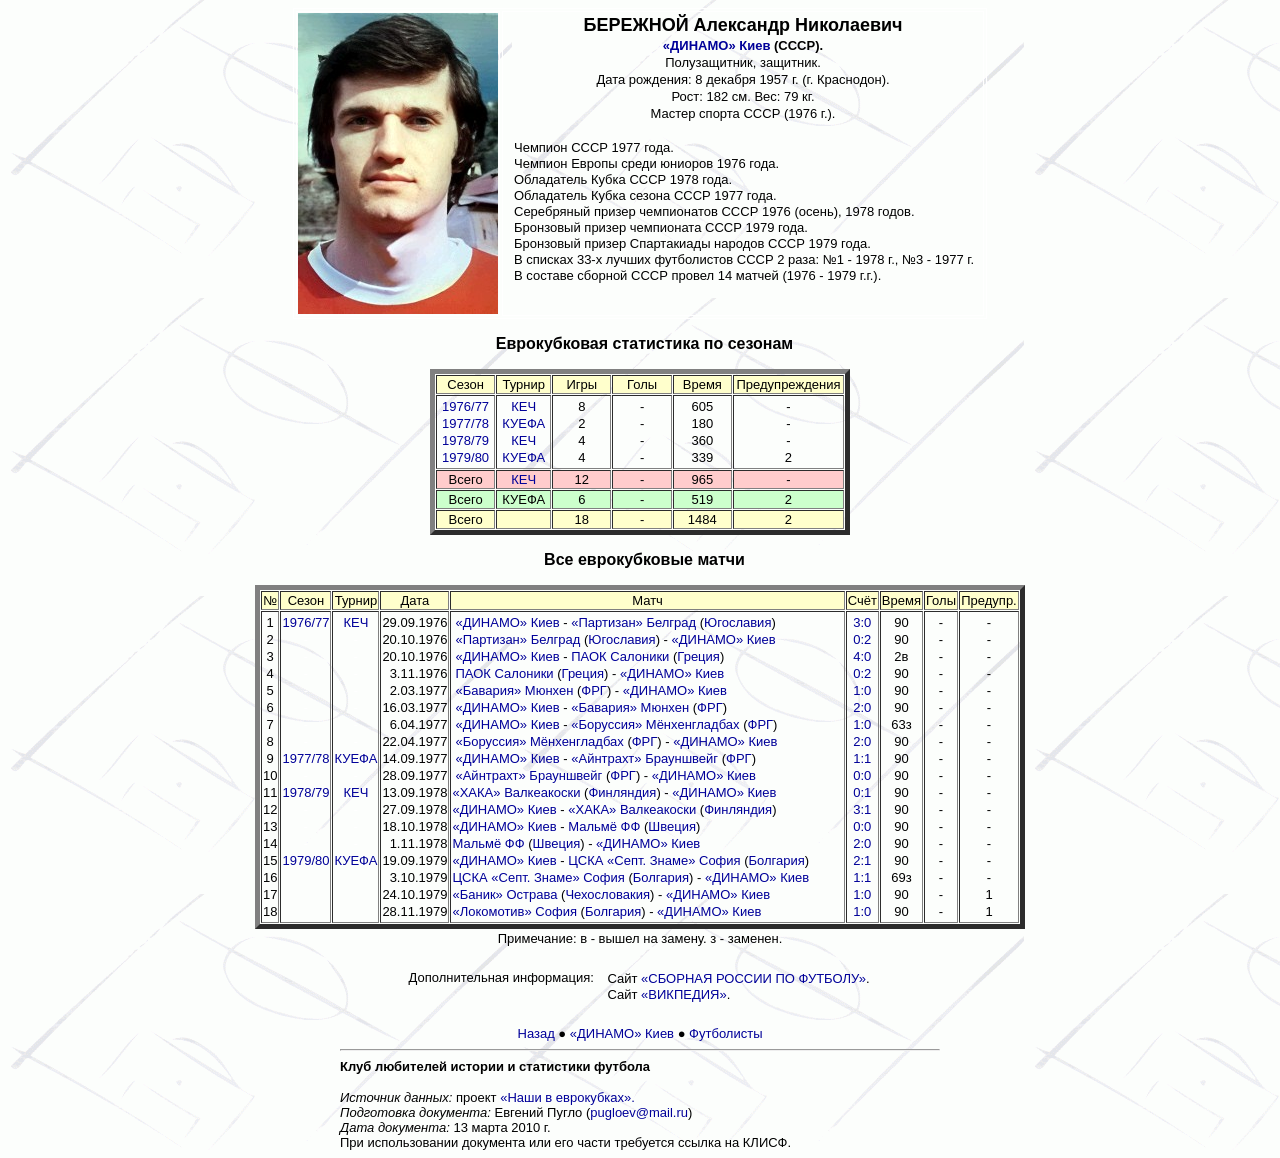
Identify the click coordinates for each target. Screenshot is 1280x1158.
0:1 (862, 792)
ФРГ (594, 690)
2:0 (862, 707)
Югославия (737, 622)
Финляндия (622, 792)
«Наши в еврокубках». (567, 1097)
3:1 (862, 809)
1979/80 (465, 457)
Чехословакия (607, 894)
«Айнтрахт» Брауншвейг (644, 758)
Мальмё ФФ (604, 826)
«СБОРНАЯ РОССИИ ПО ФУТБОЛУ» (753, 978)
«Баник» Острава (504, 894)
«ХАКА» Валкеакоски (516, 792)
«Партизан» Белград (633, 622)
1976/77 (465, 406)
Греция (698, 656)
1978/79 (465, 440)
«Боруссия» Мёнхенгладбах (655, 724)
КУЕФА (523, 423)
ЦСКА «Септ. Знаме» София (654, 860)
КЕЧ (523, 406)
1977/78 (465, 423)
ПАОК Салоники (620, 656)
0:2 (862, 639)
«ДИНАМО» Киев (717, 45)
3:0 (862, 622)
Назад (536, 1033)
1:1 (862, 758)
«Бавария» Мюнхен (514, 690)
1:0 (862, 690)
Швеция (672, 826)
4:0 (862, 656)
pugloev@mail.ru (639, 1112)
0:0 (862, 775)
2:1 (862, 860)
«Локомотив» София (514, 911)
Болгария (777, 860)
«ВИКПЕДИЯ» (684, 994)
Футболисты (725, 1033)
